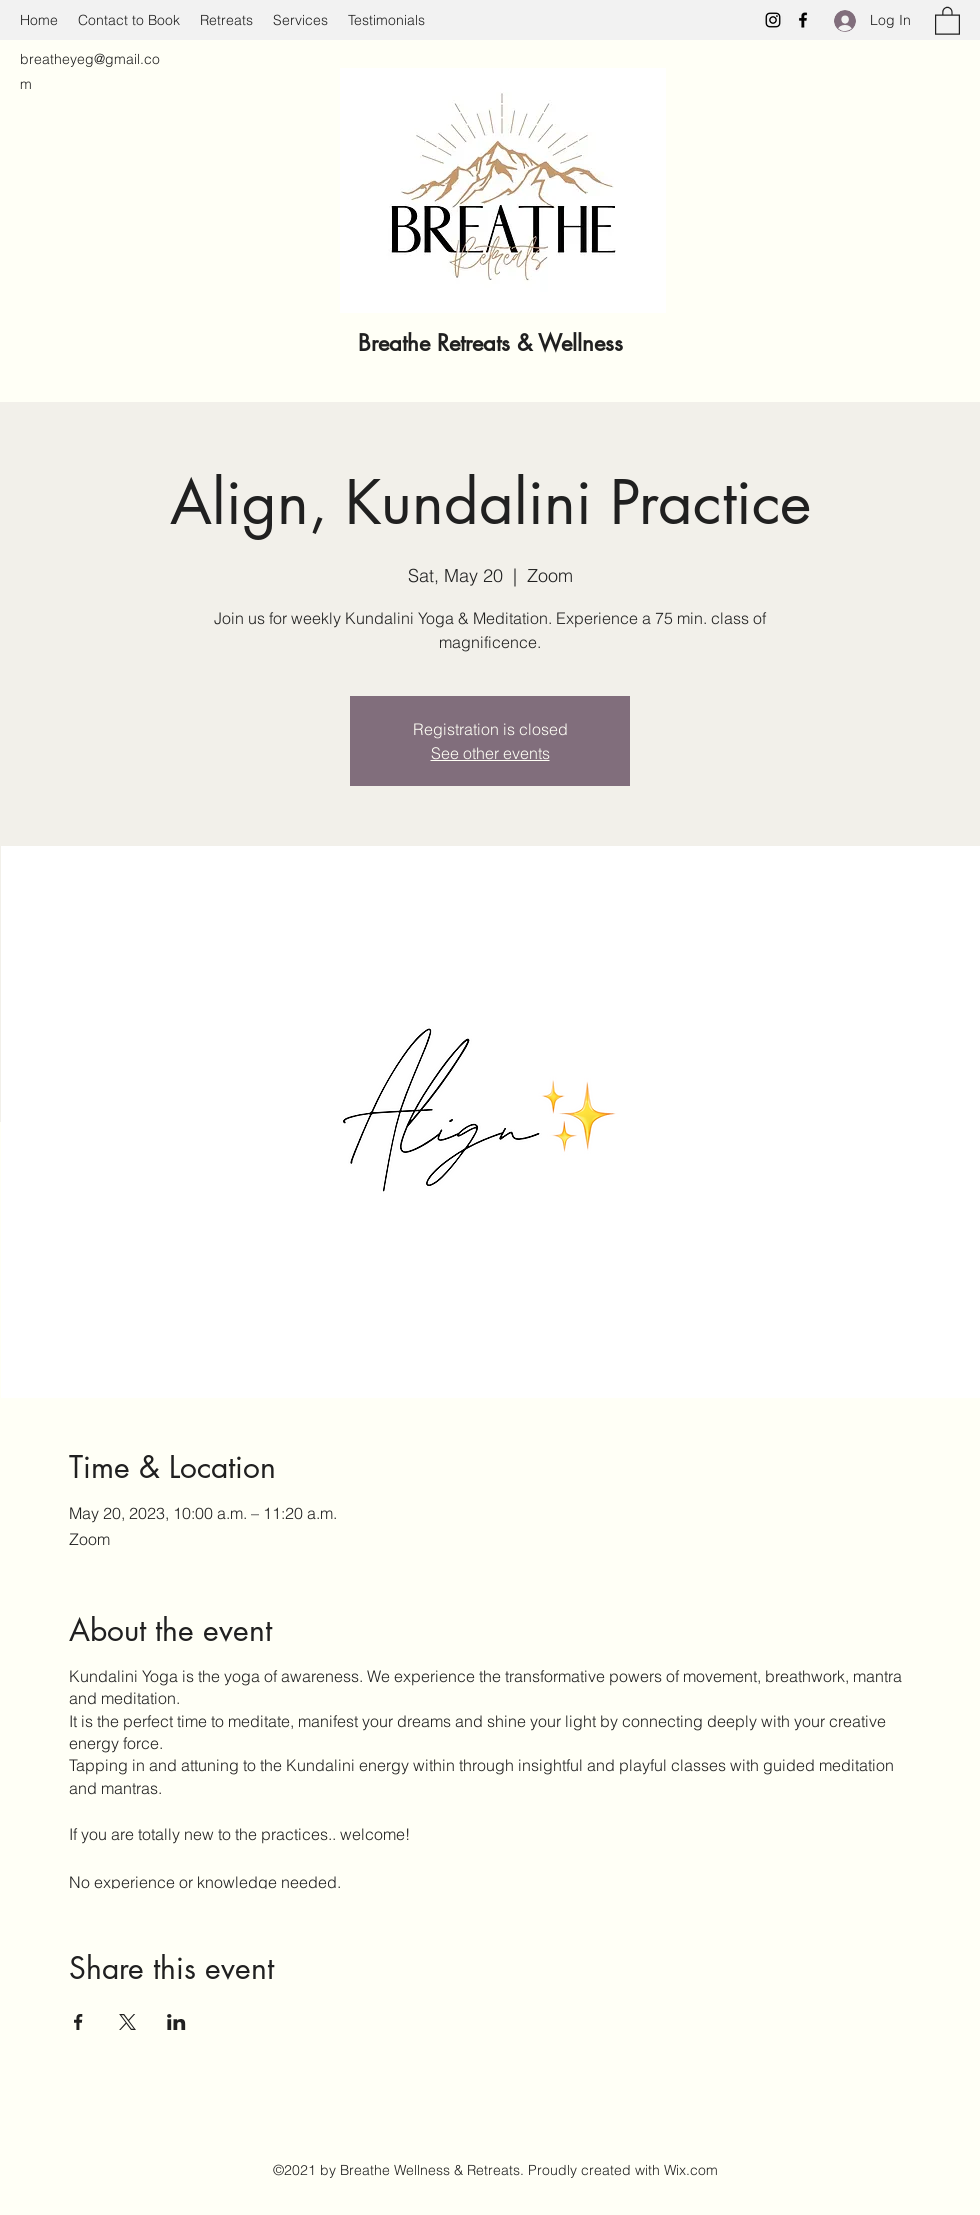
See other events (490, 753)
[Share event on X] (127, 2022)
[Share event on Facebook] (78, 2022)
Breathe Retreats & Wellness (494, 343)
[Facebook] (803, 20)
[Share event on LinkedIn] (176, 2022)
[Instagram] (773, 20)
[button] (947, 20)
